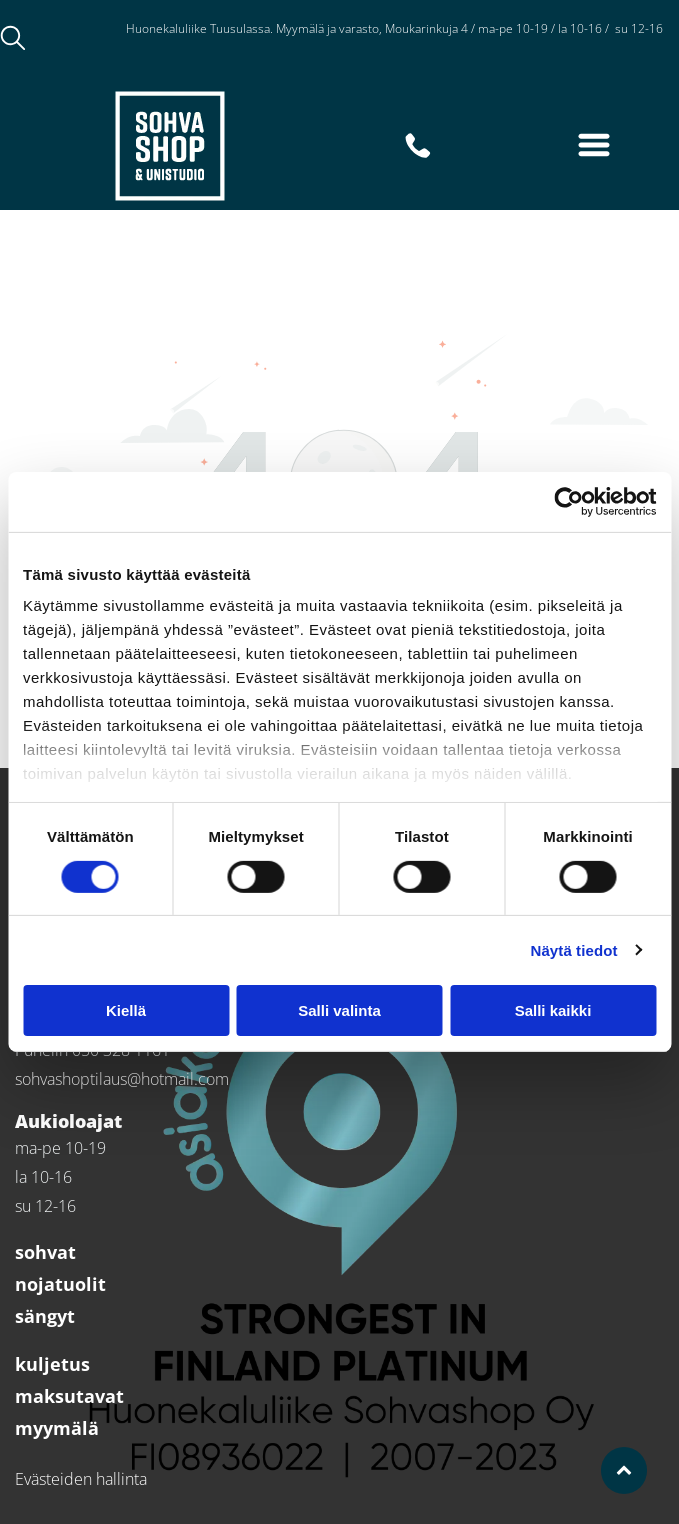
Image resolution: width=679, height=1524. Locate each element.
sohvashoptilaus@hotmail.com (122, 1079)
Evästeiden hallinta (81, 1479)
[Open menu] (594, 145)
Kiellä (126, 1010)
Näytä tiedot (574, 949)
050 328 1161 (167, 50)
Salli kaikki (553, 1010)
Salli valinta (339, 1010)
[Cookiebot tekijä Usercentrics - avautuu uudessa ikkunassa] (568, 502)
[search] (13, 40)
